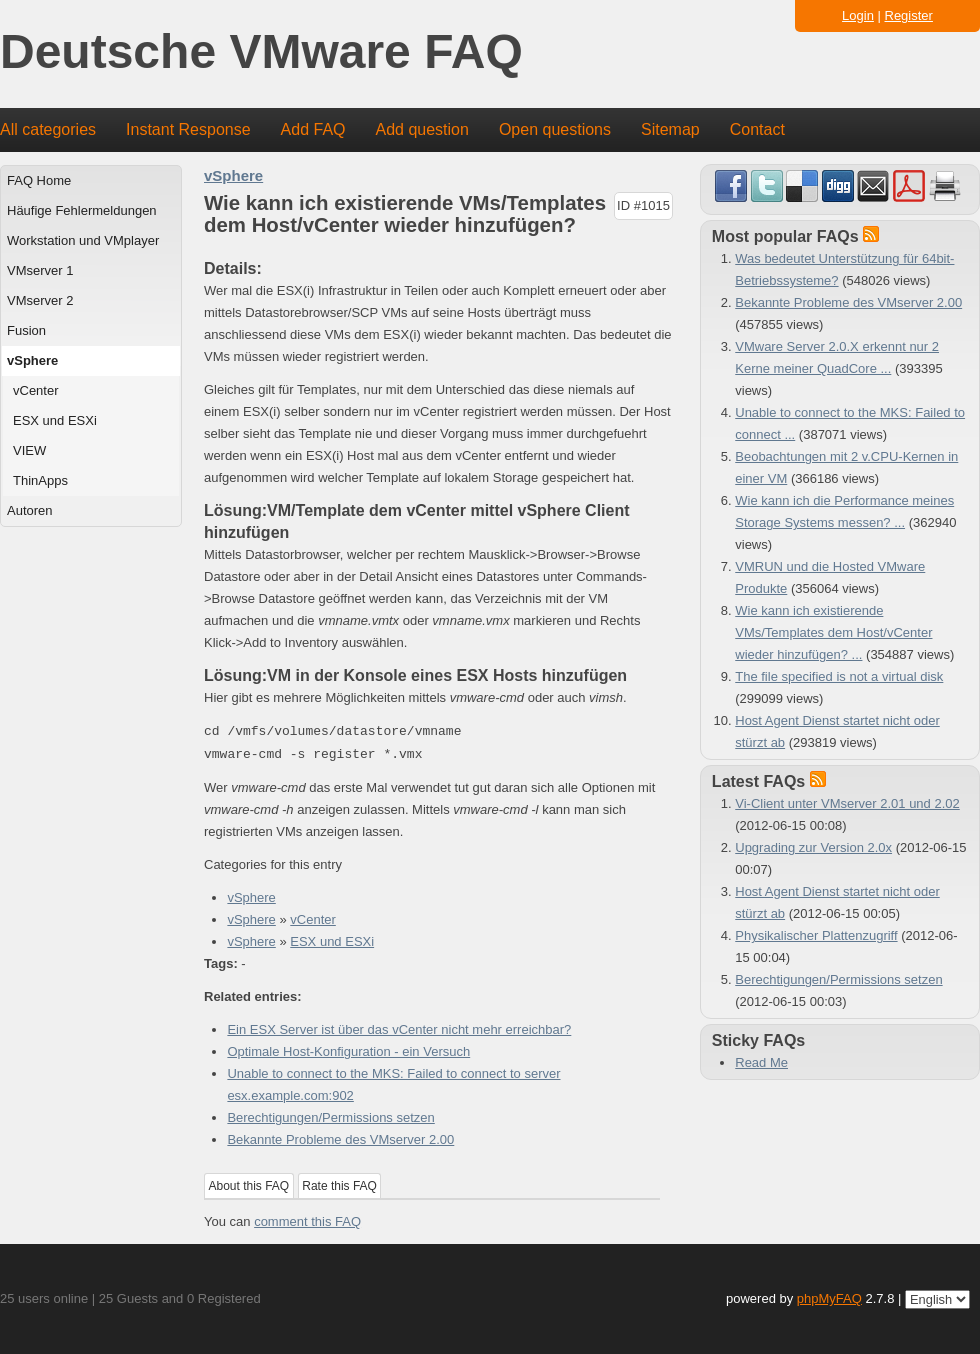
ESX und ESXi (55, 420)
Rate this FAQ (339, 1186)
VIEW (29, 450)
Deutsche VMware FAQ (261, 52)
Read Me (761, 1062)
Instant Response (188, 129)
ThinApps (40, 480)
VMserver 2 (40, 300)
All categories (48, 129)
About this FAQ (249, 1186)
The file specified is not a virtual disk (839, 676)
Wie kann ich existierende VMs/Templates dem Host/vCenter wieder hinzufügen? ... (833, 632)
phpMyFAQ (829, 1298)
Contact (757, 129)
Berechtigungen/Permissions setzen (330, 1117)
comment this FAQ (307, 1221)
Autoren (30, 510)
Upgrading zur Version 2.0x (813, 847)
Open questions (555, 129)
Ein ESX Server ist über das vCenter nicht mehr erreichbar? (399, 1029)
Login (858, 15)
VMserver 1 (40, 270)
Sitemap (670, 129)
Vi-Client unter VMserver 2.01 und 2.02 (847, 803)
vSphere (32, 360)
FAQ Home (39, 180)
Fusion (26, 330)
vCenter (36, 390)
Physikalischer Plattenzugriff (816, 935)
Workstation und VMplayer (83, 240)
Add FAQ (313, 129)
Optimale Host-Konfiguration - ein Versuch (348, 1051)
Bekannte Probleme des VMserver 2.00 (340, 1139)
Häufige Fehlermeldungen (82, 210)
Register (909, 15)
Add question (422, 129)
